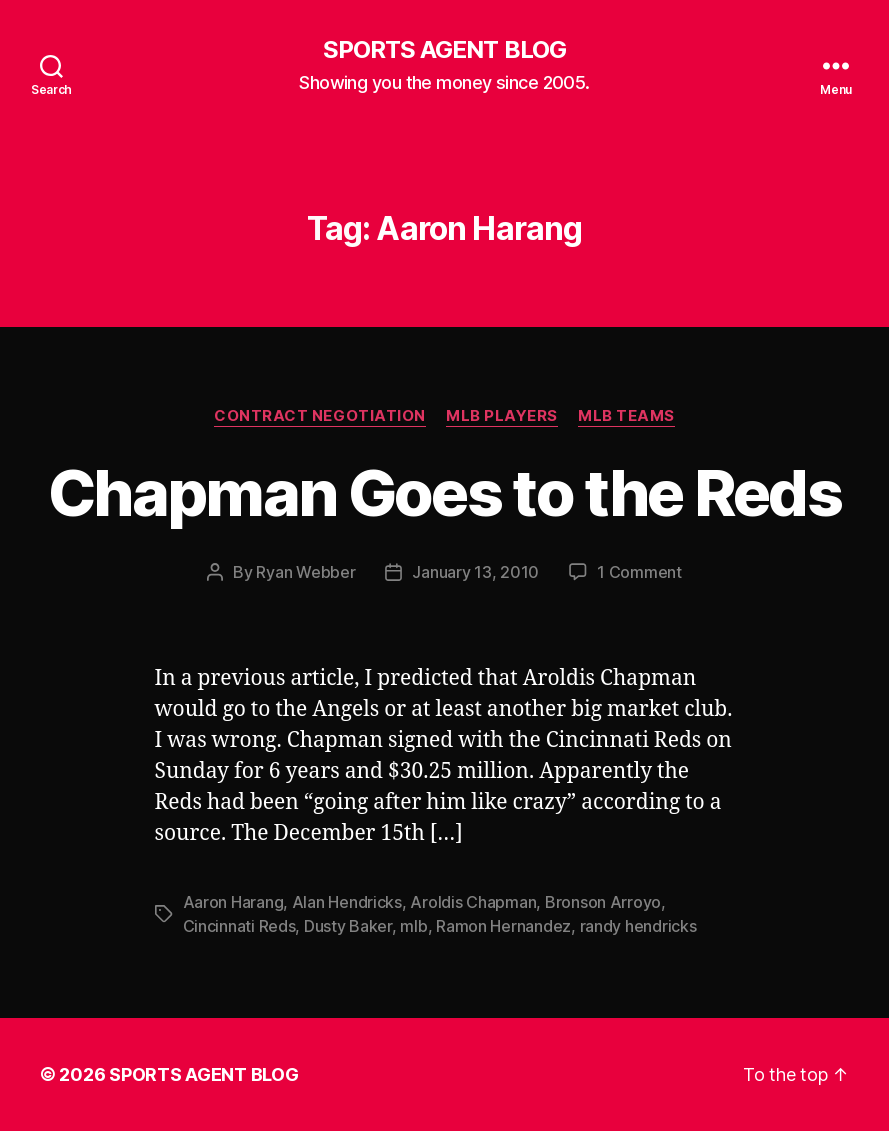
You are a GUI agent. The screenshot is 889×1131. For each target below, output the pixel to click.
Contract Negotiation (320, 416)
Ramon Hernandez (503, 926)
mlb (413, 926)
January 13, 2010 (475, 572)
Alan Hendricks (347, 902)
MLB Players (502, 416)
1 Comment (639, 572)
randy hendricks (638, 926)
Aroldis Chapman (473, 902)
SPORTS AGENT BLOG (444, 50)
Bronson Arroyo (603, 902)
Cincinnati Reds (239, 926)
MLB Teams (626, 416)
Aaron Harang (233, 902)
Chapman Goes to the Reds (444, 492)
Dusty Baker (348, 926)
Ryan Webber (305, 572)
